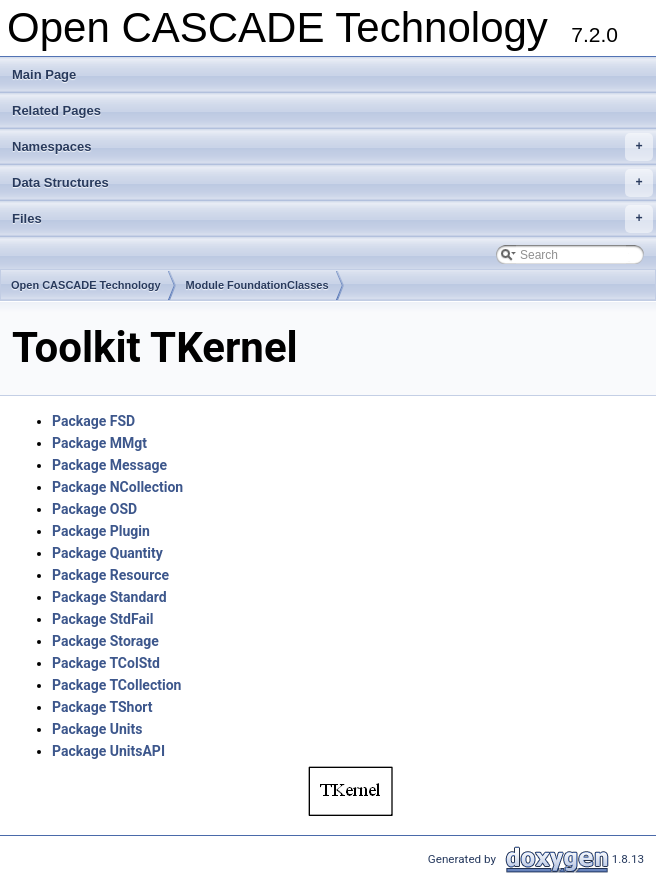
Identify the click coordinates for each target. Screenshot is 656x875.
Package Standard (109, 597)
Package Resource (110, 575)
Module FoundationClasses (257, 285)
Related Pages (56, 110)
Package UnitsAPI (108, 751)
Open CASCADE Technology (86, 285)
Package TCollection (116, 685)
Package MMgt (99, 443)
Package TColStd (106, 663)
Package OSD (94, 509)
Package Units (97, 729)
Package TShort (102, 707)
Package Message (109, 465)
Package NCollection (117, 487)
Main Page (44, 74)
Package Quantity (107, 553)
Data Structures (332, 183)
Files (332, 219)
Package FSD (93, 421)
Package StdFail (102, 619)
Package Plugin (101, 531)
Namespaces (332, 147)
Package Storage (105, 641)
